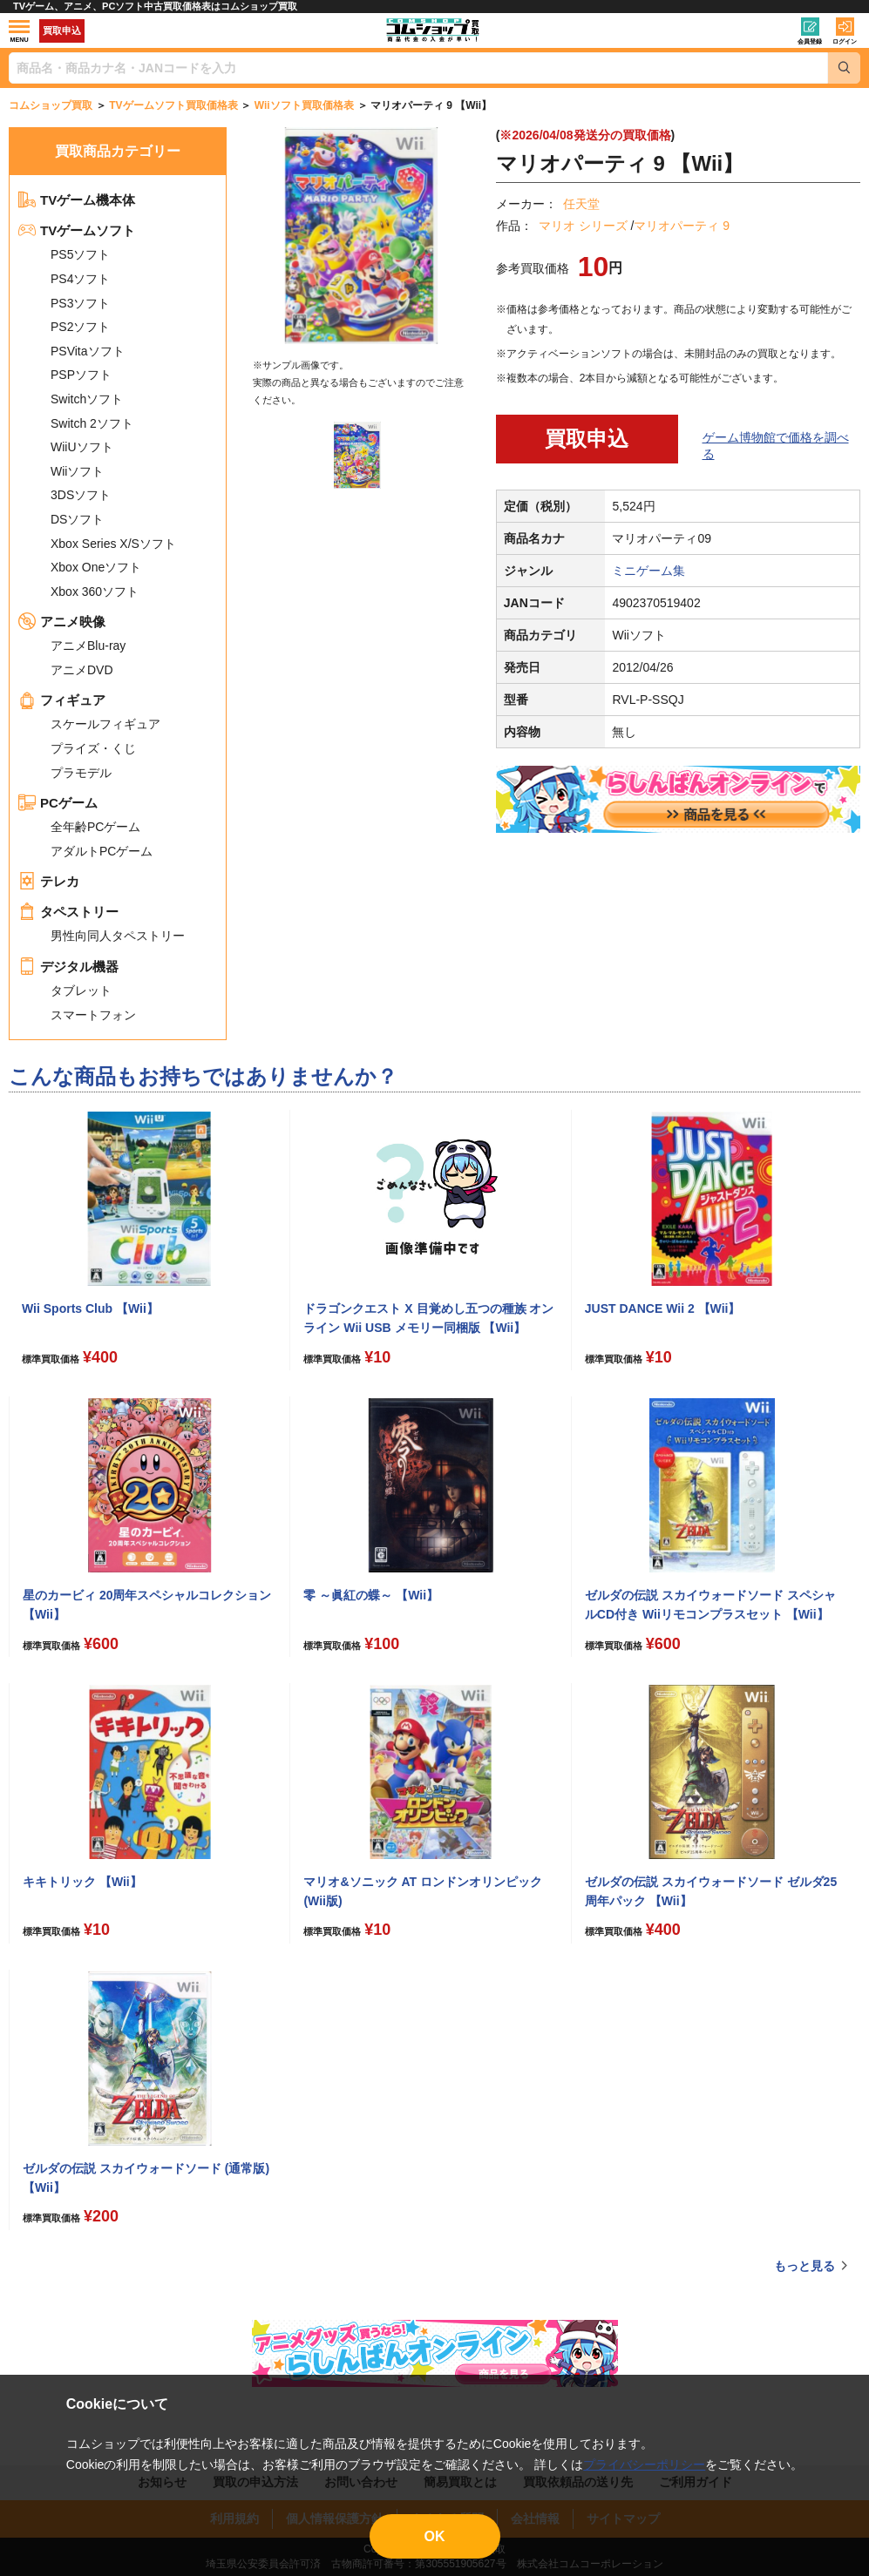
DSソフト (77, 519)
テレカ (48, 881)
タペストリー (68, 911)
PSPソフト (81, 375)
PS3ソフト (80, 303)
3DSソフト (81, 495)
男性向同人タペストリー (118, 936)
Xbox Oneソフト (96, 567)
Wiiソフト (77, 471)
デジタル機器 (68, 966)
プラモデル (81, 773)
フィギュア (61, 700)
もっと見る (804, 2266)
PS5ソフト (80, 254)
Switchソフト (87, 399)
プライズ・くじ (93, 748)
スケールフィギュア (105, 724)
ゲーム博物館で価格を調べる (776, 446)
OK (434, 2536)
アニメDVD (82, 670)
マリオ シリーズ (583, 226)
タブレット (81, 990)
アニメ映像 (61, 621)
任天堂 (581, 204)
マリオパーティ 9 (682, 226)
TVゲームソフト (76, 230)
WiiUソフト (82, 447)
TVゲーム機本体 (76, 200)
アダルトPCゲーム (102, 851)
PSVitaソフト (88, 351)
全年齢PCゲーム (95, 827)
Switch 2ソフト (92, 423)
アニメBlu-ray (88, 645)
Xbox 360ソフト (95, 591)
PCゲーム (58, 802)
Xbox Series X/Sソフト (113, 544)
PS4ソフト (80, 279)
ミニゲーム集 (648, 571)
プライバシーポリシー (644, 2464)
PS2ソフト (80, 327)
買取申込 (62, 30)
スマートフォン (93, 1015)
